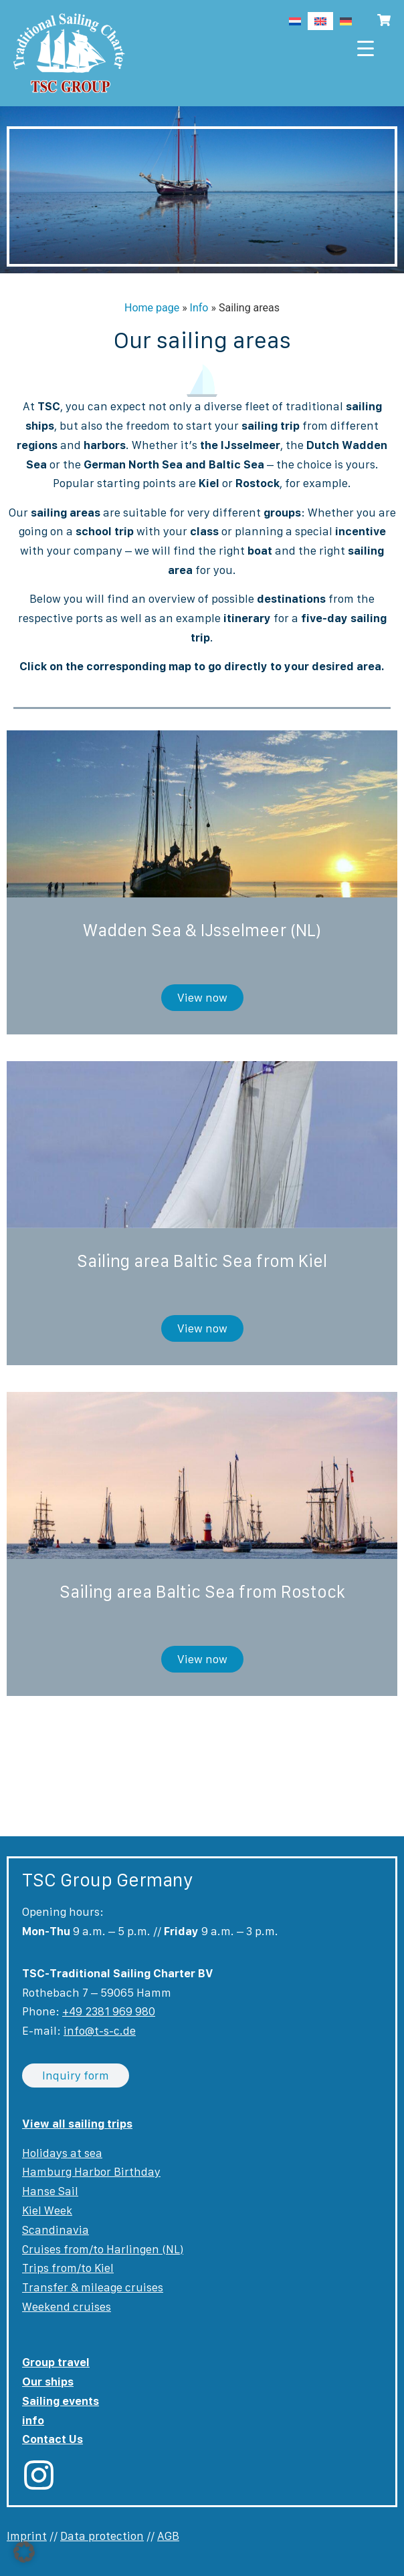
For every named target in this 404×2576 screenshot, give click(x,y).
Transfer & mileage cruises (92, 2287)
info (33, 2420)
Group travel (56, 2362)
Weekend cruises (66, 2307)
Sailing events (60, 2401)
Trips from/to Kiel (68, 2268)
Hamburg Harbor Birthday (91, 2172)
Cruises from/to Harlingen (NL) (102, 2249)
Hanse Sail (50, 2191)
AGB (168, 2536)
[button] (24, 2552)
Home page (151, 307)
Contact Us (52, 2439)
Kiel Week (47, 2210)
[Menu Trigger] (365, 48)
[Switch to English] (320, 21)
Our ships (48, 2382)
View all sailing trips (77, 2124)
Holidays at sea (62, 2153)
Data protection (102, 2536)
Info (199, 307)
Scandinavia (55, 2230)
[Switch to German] (346, 21)
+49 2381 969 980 (108, 2011)
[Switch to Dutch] (295, 21)
